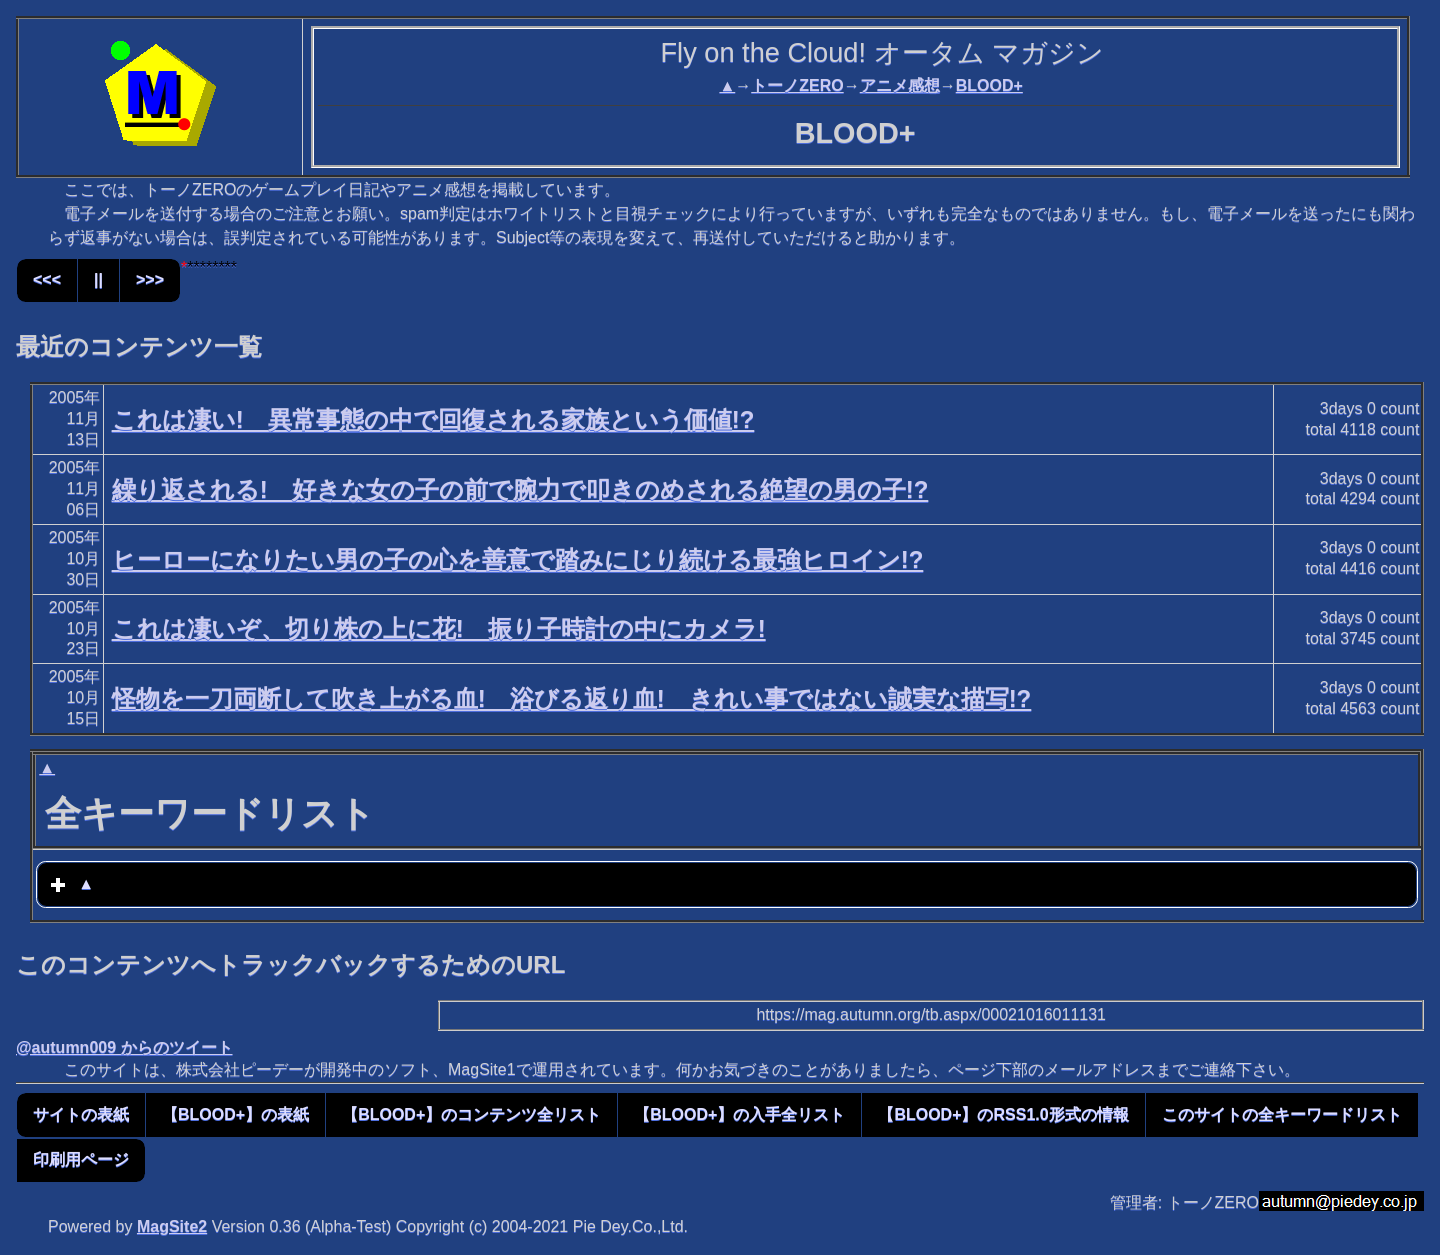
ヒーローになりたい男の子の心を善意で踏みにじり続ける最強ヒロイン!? (518, 559)
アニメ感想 (900, 85)
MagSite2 (172, 1226)
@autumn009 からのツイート (124, 1047)
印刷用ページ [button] (81, 1159)
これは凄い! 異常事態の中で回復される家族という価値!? (433, 419)
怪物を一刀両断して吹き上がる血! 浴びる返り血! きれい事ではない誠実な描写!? (572, 698)
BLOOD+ (989, 85)
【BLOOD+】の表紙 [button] (235, 1114)
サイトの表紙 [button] (81, 1114)
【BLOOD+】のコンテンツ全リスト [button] (471, 1114)
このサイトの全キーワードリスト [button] (1282, 1114)
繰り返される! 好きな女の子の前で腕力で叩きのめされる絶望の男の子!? (520, 489)
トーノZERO (797, 85)
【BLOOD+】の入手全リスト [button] (739, 1114)
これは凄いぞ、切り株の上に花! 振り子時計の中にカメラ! (439, 628)
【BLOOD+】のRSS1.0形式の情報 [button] (1003, 1114)
